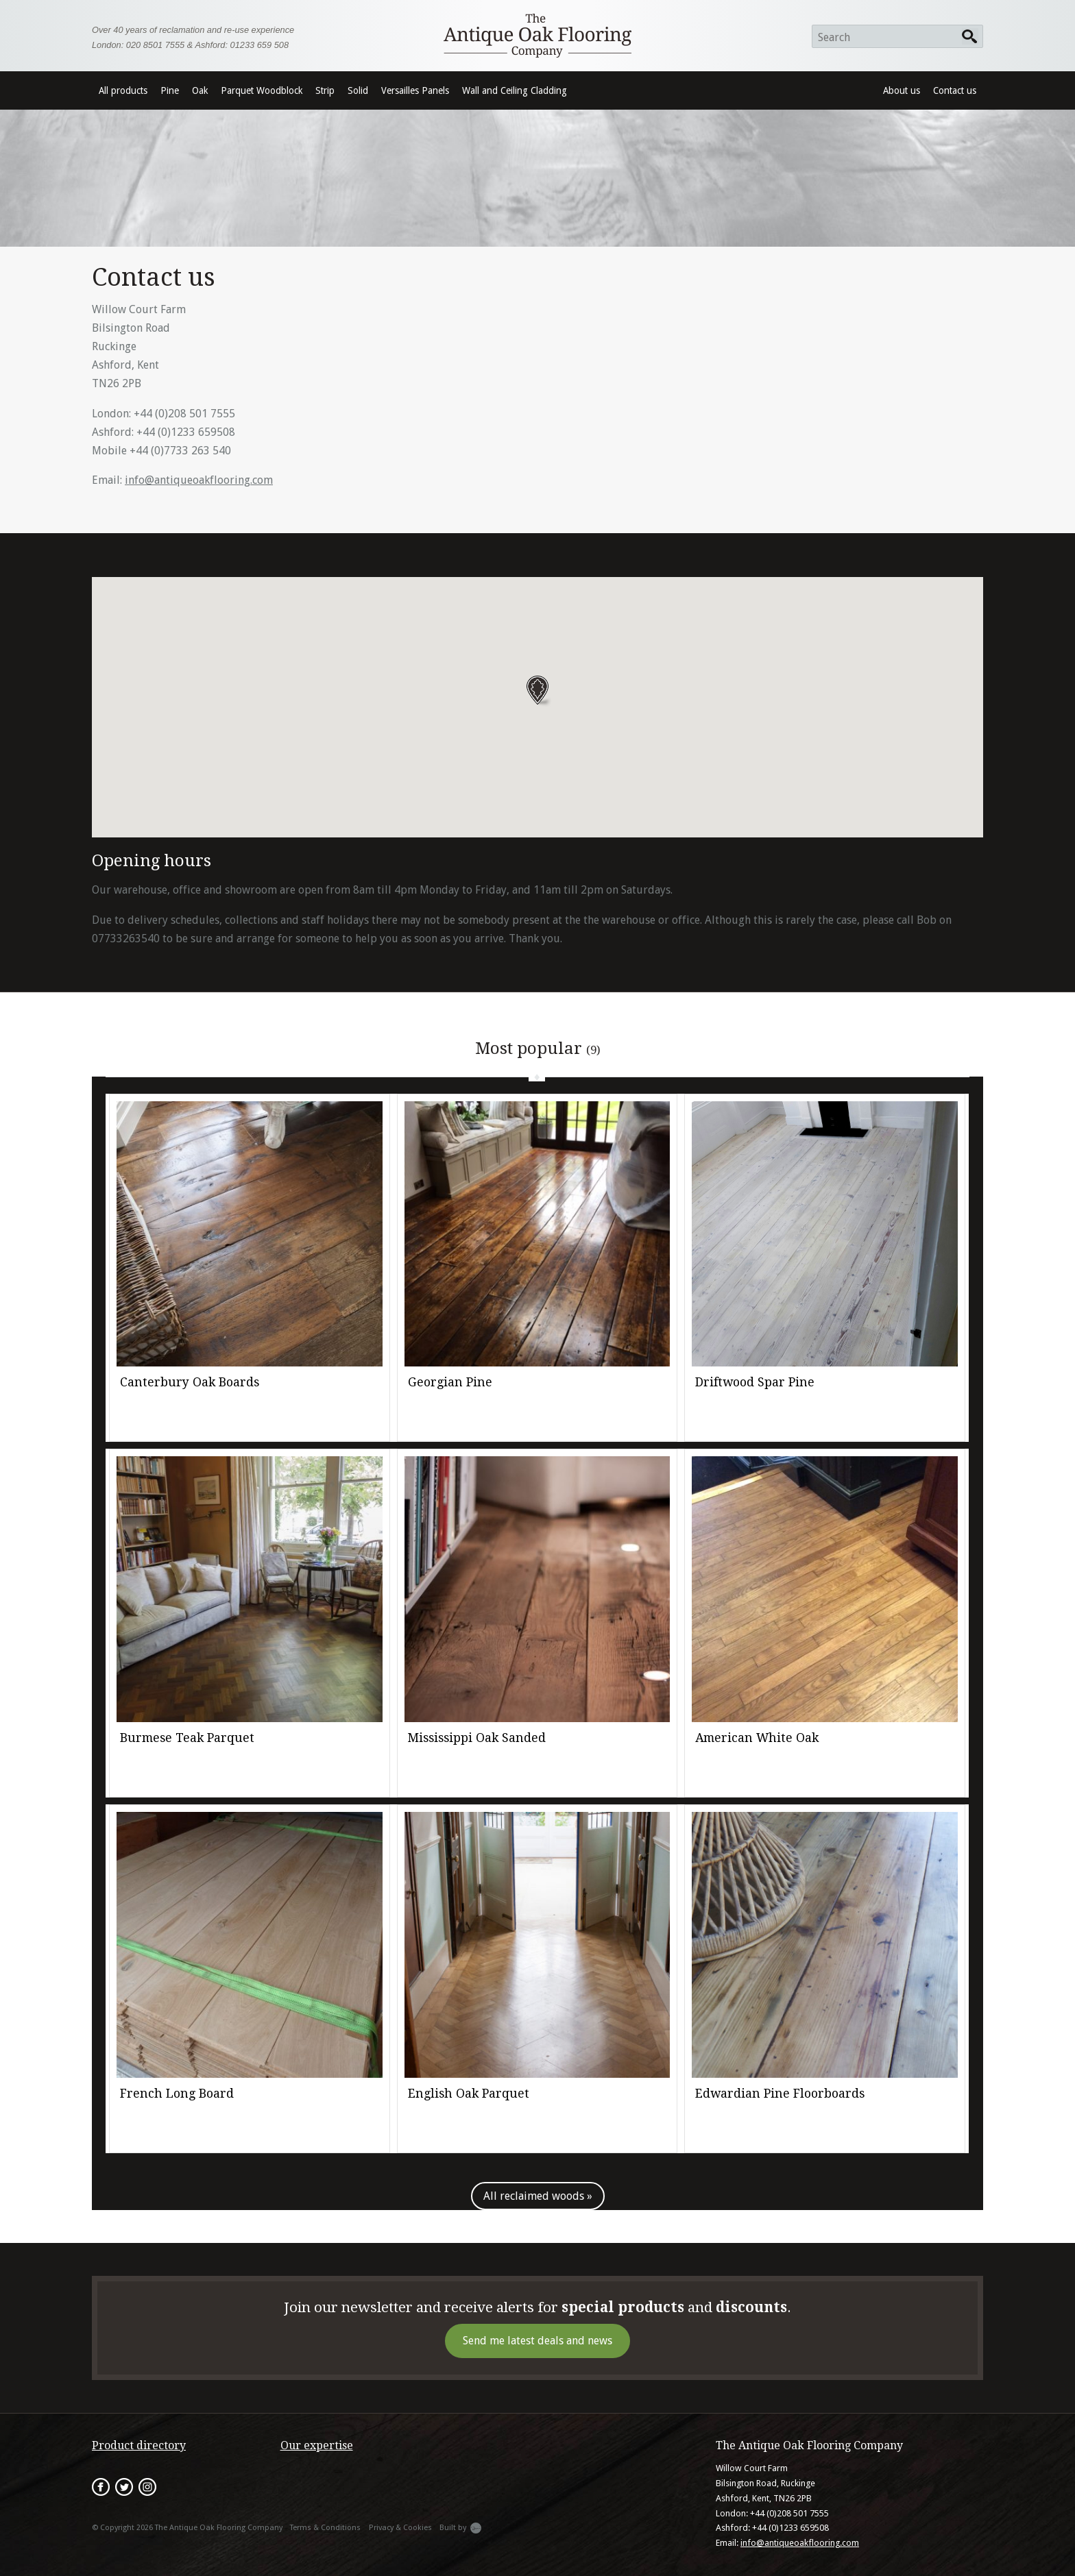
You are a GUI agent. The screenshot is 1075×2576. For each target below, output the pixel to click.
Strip (325, 90)
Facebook (101, 2487)
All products (123, 90)
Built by (460, 2528)
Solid (358, 90)
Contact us (954, 90)
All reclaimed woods (533, 2196)
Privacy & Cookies (400, 2527)
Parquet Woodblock (261, 90)
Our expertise (316, 2445)
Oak (200, 90)
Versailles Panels (415, 90)
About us (901, 90)
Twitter (124, 2487)
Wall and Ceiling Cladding (514, 90)
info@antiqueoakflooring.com (199, 480)
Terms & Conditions (325, 2527)
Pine (169, 90)
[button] (537, 691)
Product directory (139, 2445)
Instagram (147, 2487)
